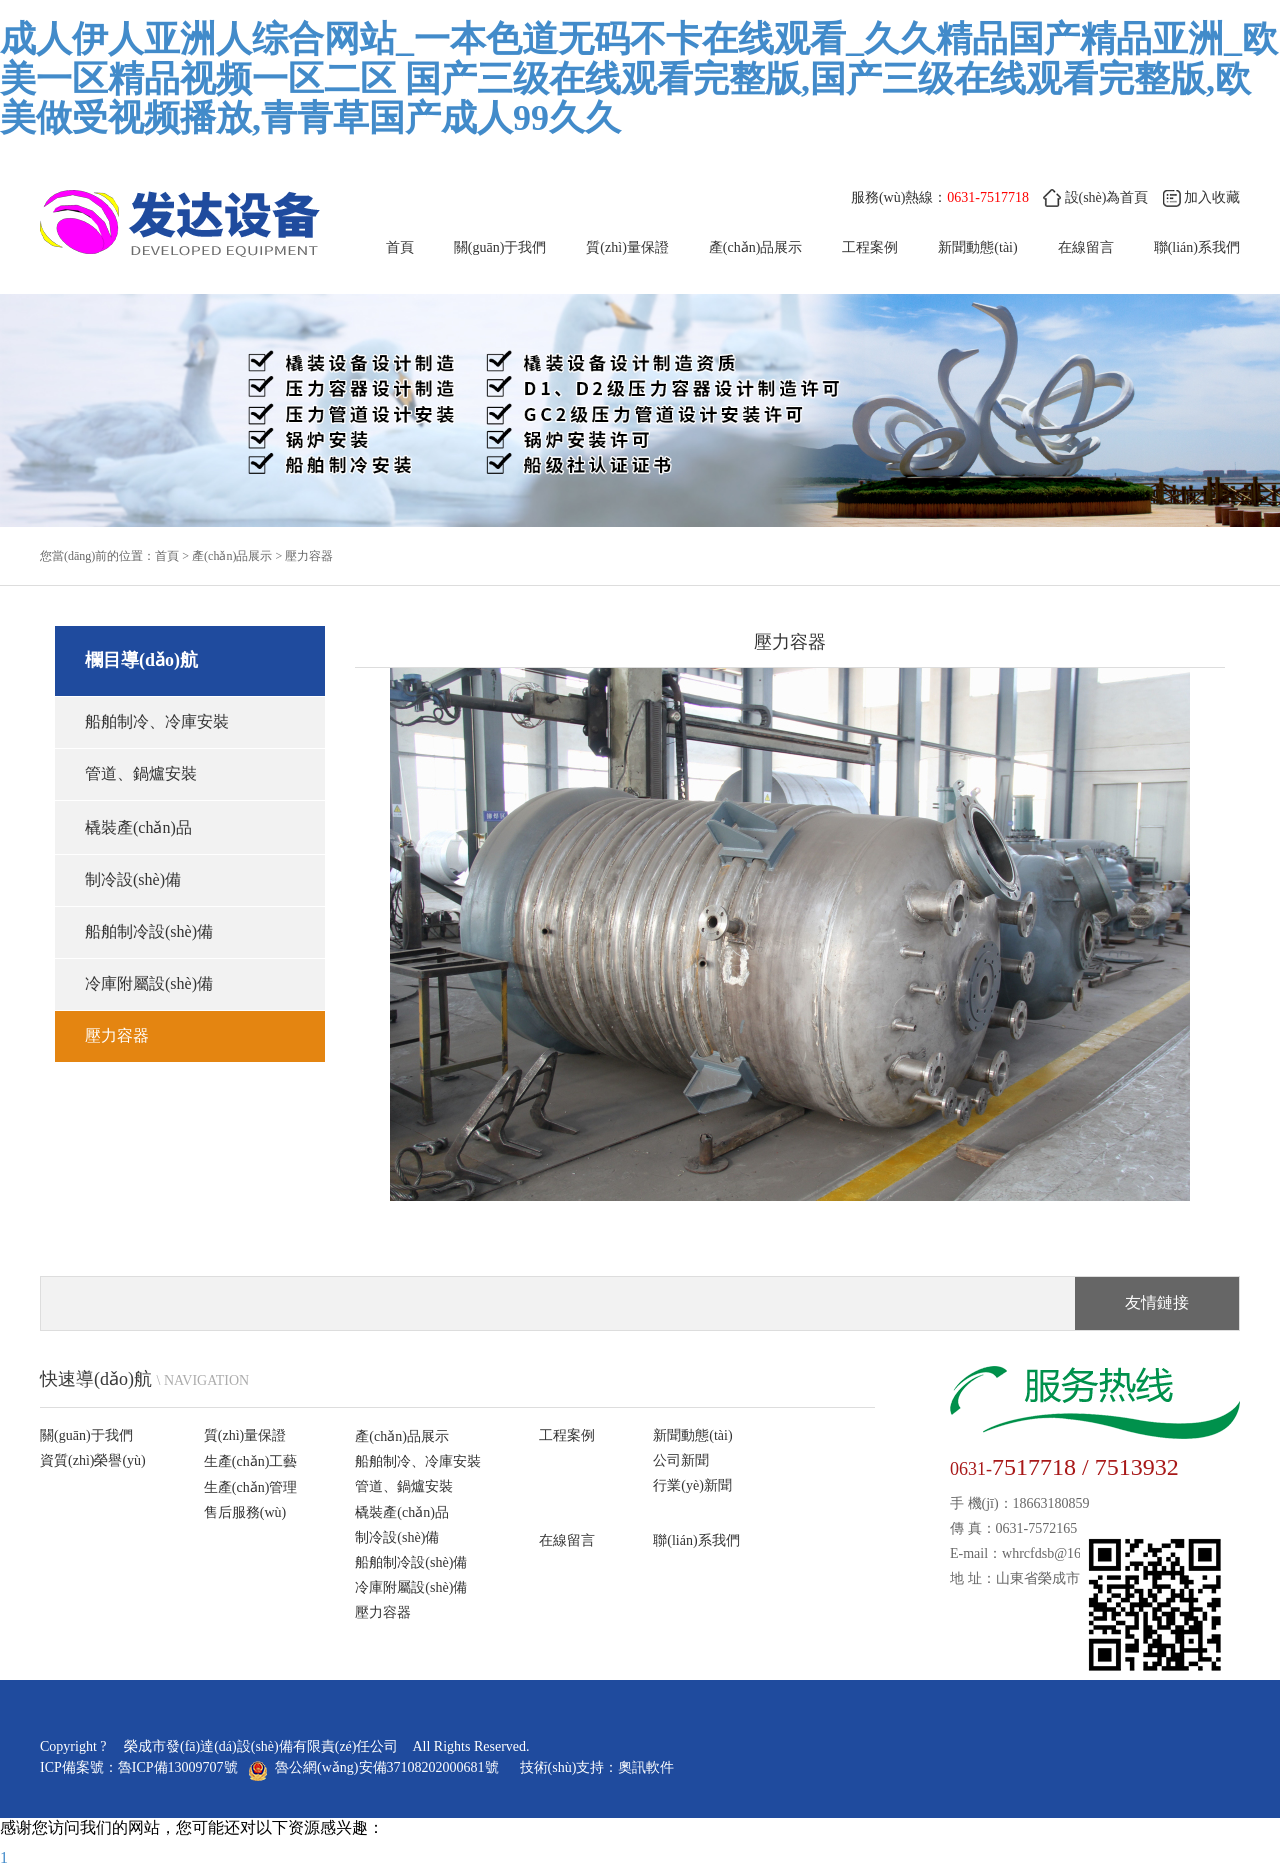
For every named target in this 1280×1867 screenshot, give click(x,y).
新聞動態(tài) (977, 247)
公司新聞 (681, 1460)
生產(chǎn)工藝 (251, 1461)
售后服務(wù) (245, 1512)
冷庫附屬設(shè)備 (149, 983)
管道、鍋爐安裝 (404, 1486)
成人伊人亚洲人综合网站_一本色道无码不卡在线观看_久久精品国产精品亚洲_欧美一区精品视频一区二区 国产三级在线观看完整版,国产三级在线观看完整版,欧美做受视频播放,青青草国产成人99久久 (639, 78)
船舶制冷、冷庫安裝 (418, 1461)
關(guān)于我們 (500, 247)
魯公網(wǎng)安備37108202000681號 (376, 1767)
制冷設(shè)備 (133, 879)
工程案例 (870, 247)
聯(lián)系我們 (696, 1540)
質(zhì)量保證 (627, 247)
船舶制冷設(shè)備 (149, 931)
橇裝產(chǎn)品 (138, 827)
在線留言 (1086, 247)
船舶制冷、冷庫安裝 (157, 721)
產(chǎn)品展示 (756, 247)
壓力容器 (309, 556)
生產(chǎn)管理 (251, 1487)
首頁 (400, 247)
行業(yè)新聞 (692, 1485)
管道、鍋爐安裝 (141, 773)
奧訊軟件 (646, 1767)
